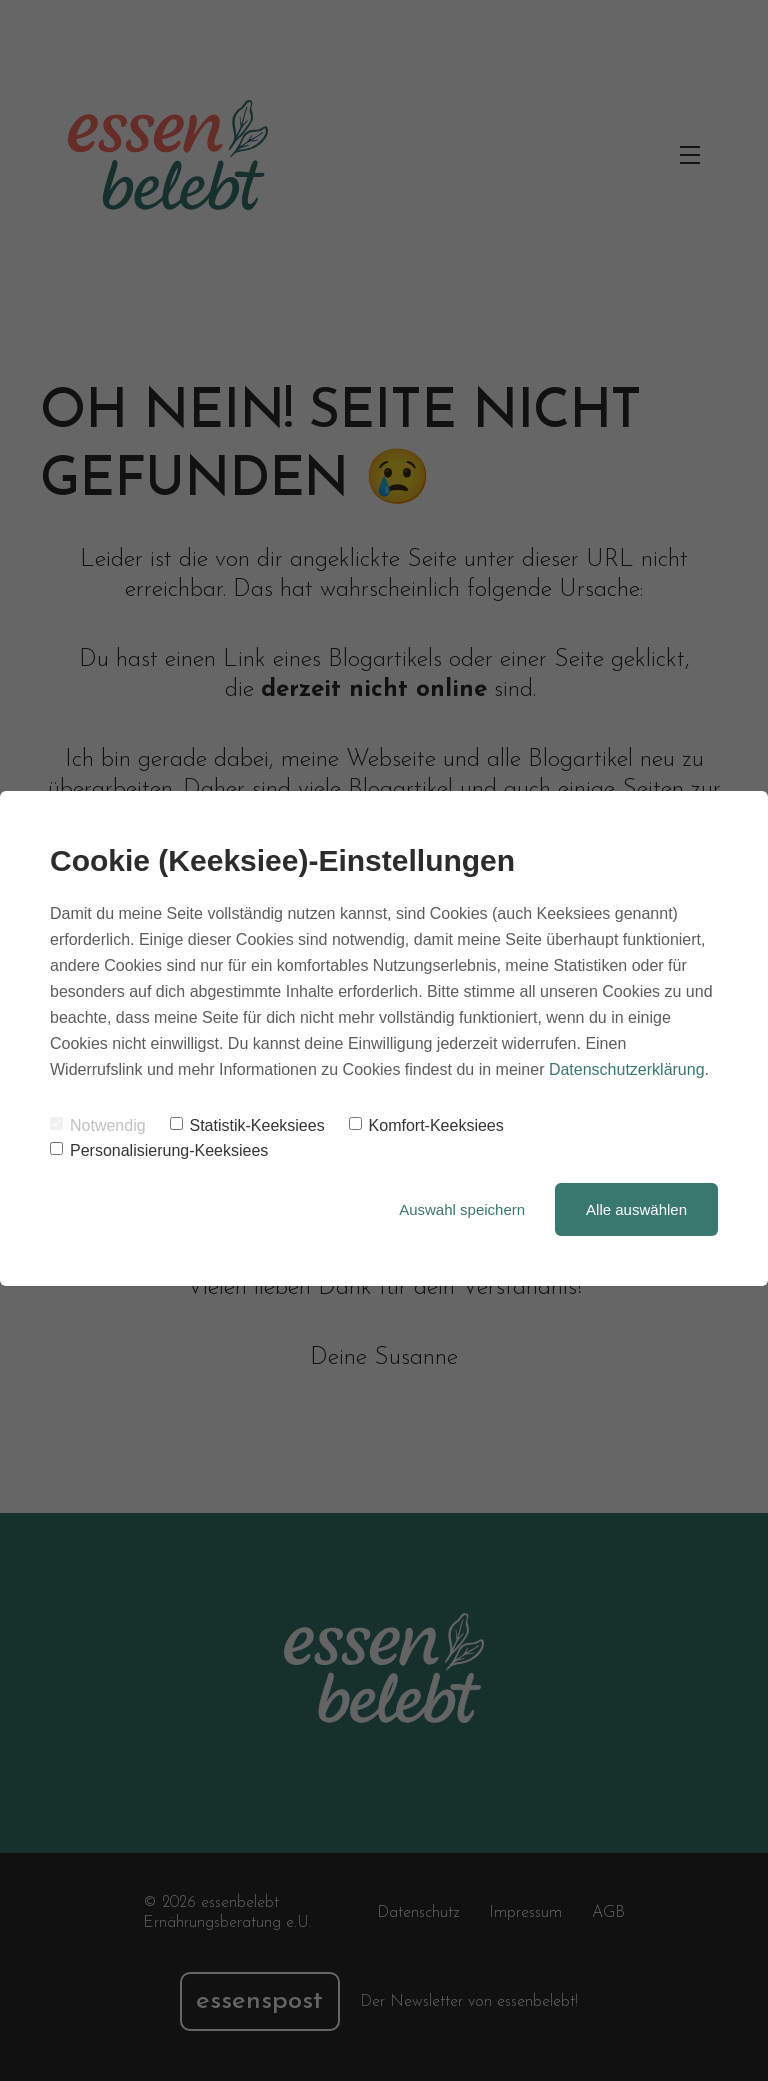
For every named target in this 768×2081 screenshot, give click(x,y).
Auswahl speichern (462, 1209)
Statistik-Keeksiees (247, 1125)
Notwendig (98, 1125)
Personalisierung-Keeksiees (159, 1150)
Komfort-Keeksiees (426, 1125)
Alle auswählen (636, 1209)
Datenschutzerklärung (627, 1069)
